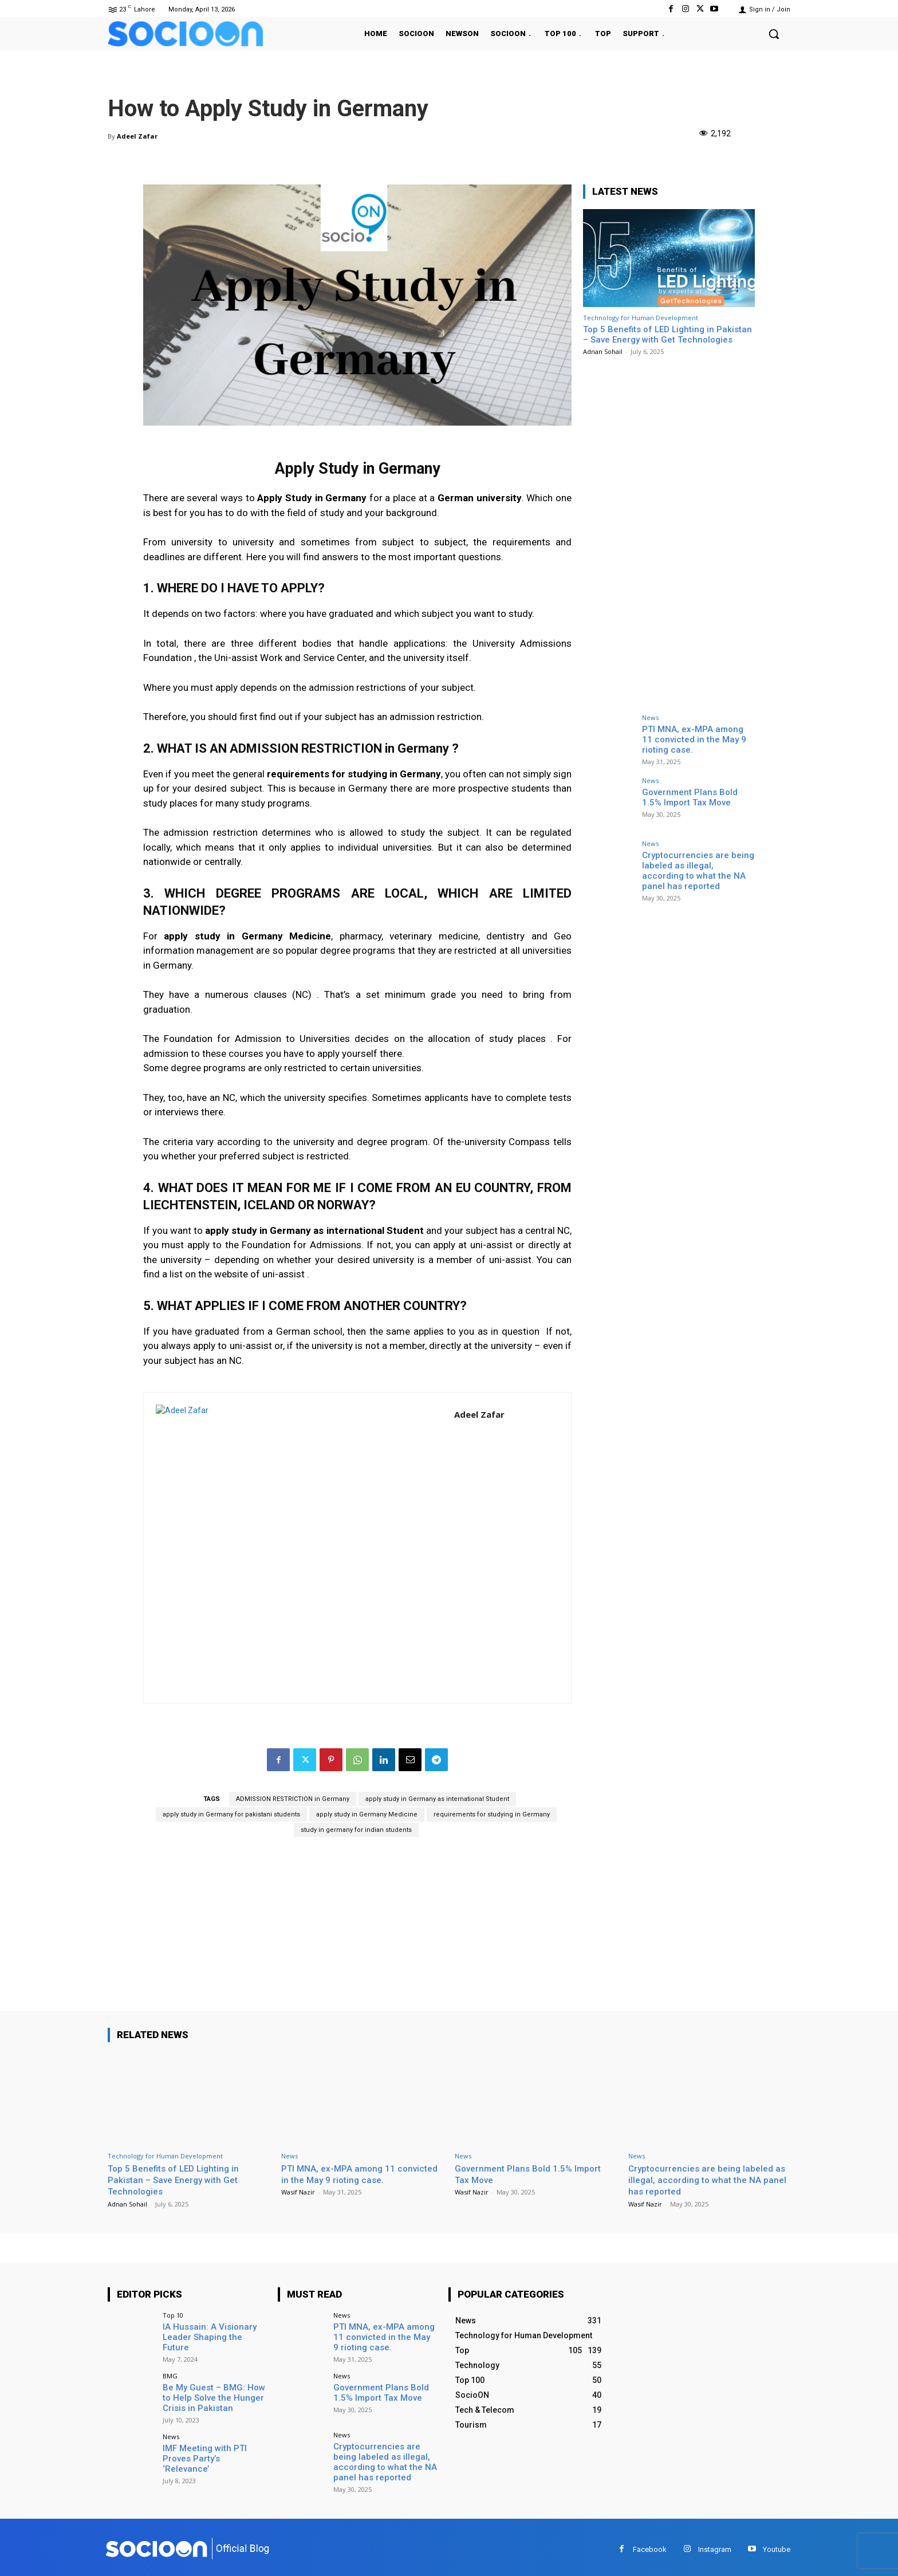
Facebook (650, 2544)
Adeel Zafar (137, 136)
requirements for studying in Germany (492, 1814)
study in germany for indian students (356, 1830)
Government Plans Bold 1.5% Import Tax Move (696, 796)
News (650, 717)
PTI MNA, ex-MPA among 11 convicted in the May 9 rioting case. (696, 738)
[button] (773, 33)
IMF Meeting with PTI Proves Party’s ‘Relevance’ (212, 2449)
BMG (170, 2374)
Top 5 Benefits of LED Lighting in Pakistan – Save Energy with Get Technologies (667, 334)
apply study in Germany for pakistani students (231, 1814)
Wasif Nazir (298, 2192)
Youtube (776, 2544)
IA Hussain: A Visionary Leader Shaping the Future (212, 2331)
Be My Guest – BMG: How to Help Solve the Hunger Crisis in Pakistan (214, 2395)
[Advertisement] (357, 1930)
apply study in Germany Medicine (367, 1814)
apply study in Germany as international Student (437, 1799)
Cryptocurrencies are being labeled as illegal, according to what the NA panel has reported (695, 869)
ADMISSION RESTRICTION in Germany (292, 1799)
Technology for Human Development (640, 317)
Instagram (714, 2544)
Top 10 (173, 2315)
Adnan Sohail (603, 351)
